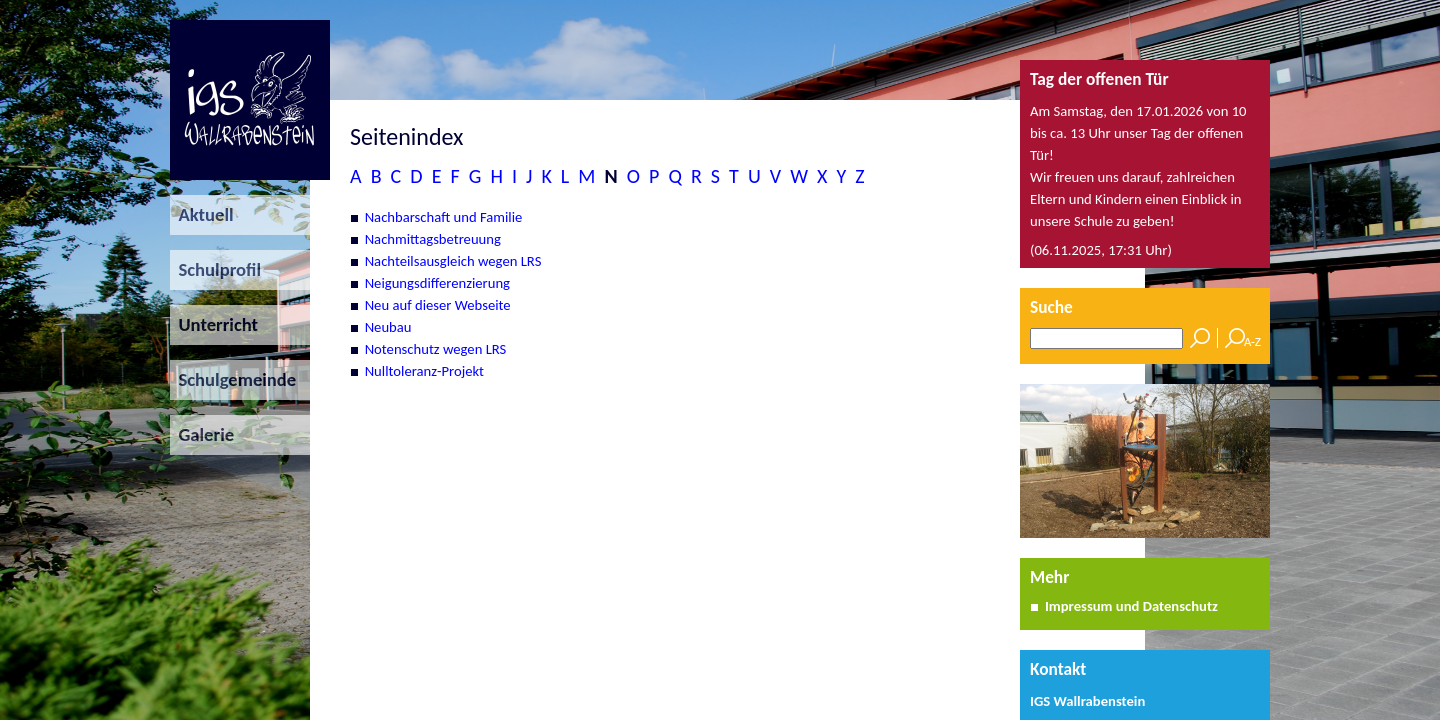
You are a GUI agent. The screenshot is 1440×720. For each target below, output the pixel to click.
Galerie (202, 434)
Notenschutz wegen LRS (436, 349)
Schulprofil (215, 269)
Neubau (388, 327)
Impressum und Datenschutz (1131, 606)
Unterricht (214, 324)
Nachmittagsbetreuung (433, 239)
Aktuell (202, 214)
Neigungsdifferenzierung (437, 283)
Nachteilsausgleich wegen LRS (453, 261)
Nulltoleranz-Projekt (424, 371)
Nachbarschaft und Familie (444, 217)
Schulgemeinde (233, 379)
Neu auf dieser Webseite (438, 305)
